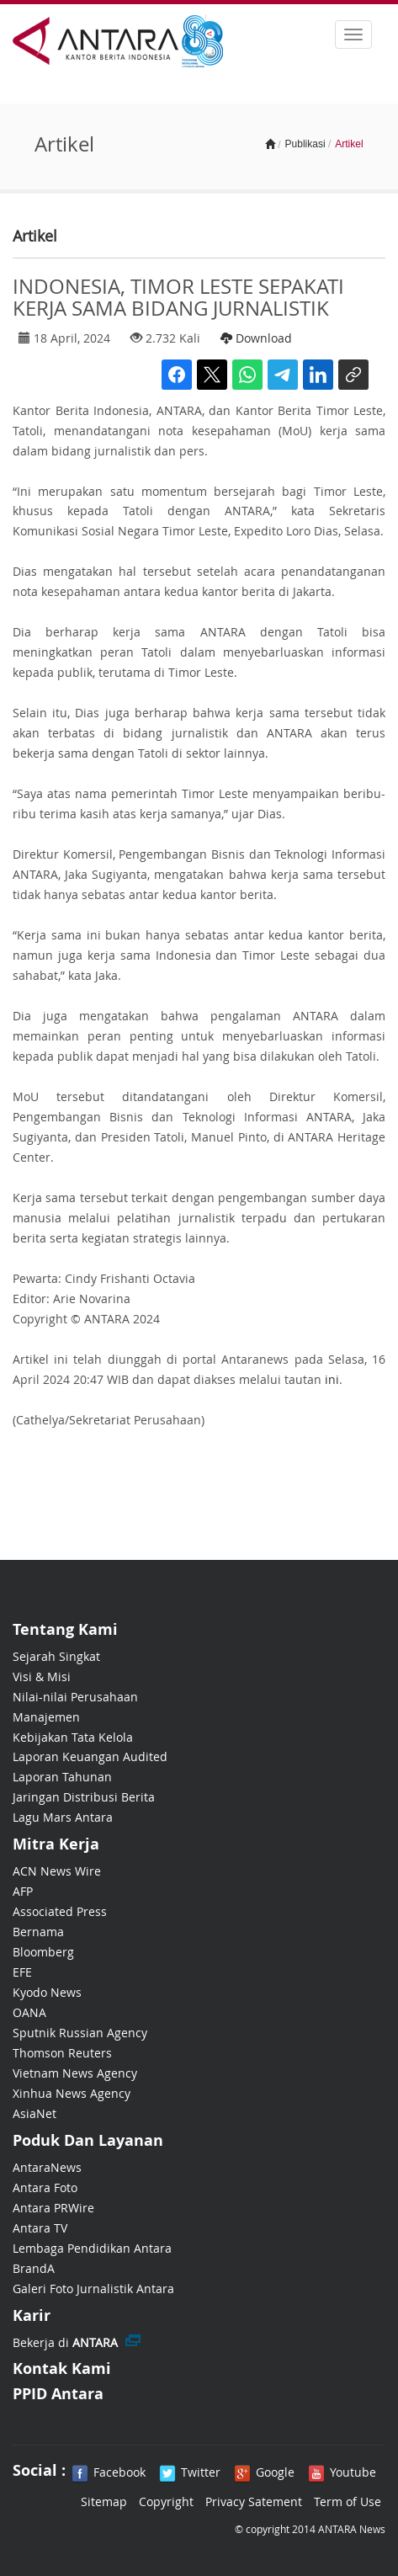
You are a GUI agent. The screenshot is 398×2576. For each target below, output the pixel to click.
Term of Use (347, 2501)
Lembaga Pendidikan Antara (92, 2248)
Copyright (166, 2501)
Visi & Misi (42, 1677)
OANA (29, 2012)
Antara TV (40, 2228)
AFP (23, 1891)
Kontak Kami (62, 2368)
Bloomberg (43, 1952)
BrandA (34, 2268)
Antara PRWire (53, 2208)
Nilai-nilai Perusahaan (75, 1697)
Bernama (38, 1932)
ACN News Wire (57, 1871)
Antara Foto (45, 2187)
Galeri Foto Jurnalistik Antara (93, 2289)
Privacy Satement (253, 2501)
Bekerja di (65, 2342)
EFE (22, 1972)
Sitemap (104, 2501)
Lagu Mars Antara (63, 1817)
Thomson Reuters (62, 2053)
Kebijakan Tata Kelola (73, 1737)
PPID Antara (58, 2393)
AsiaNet (34, 2113)
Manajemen (46, 1717)
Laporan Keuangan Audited (90, 1756)
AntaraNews (47, 2167)
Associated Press (60, 1911)
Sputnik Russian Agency (80, 2033)
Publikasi (305, 144)
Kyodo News (47, 1992)
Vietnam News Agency (75, 2073)
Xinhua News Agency (71, 2093)
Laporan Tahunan (62, 1777)
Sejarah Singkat (56, 1656)
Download (256, 338)
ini (332, 1379)
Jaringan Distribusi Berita (84, 1797)
